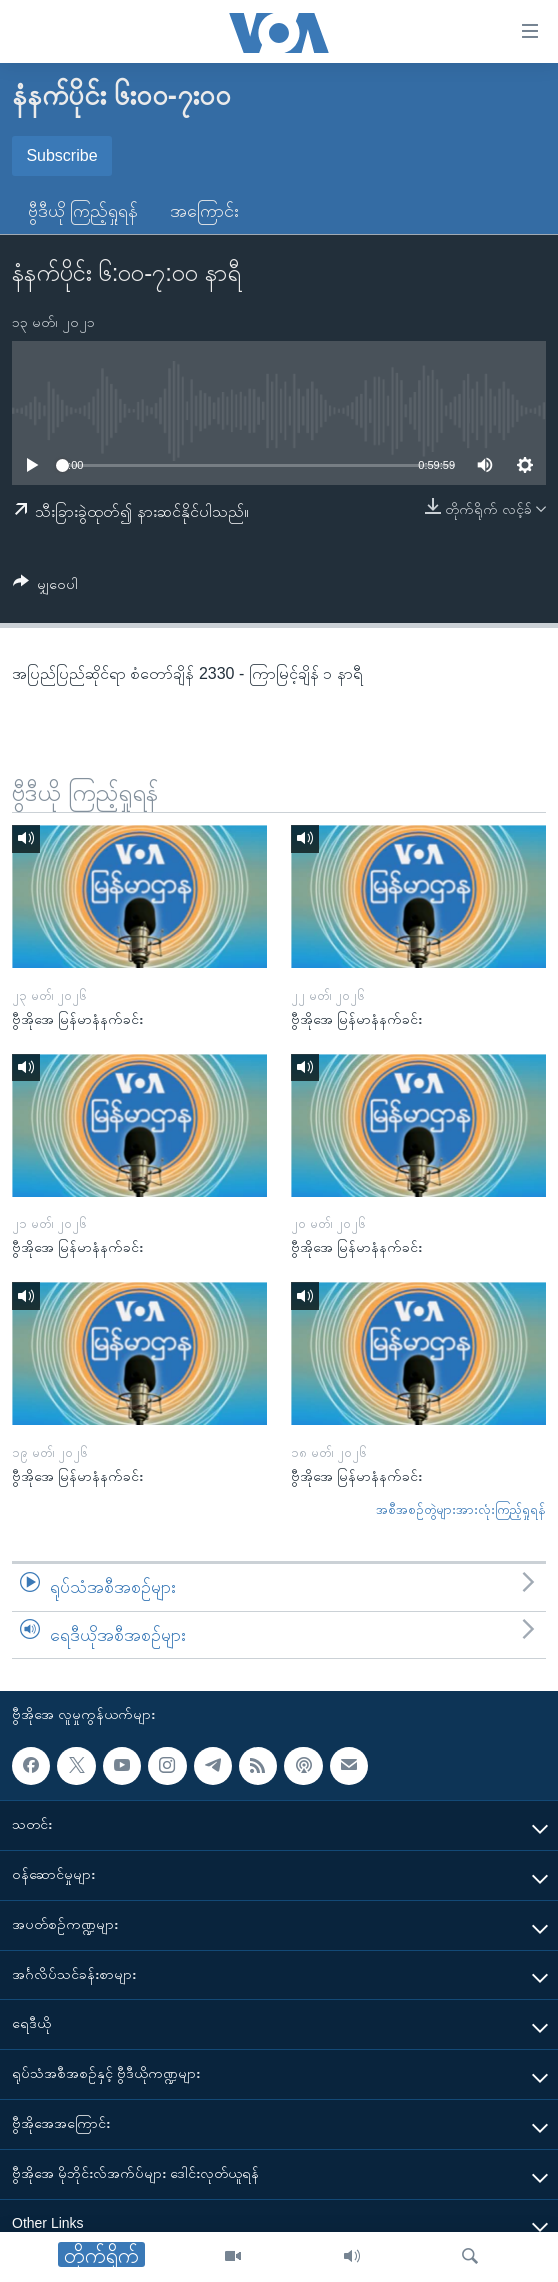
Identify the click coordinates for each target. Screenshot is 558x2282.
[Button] (45, 587)
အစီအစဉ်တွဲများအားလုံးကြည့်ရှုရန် (461, 1509)
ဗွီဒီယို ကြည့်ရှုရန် (83, 211)
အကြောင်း (204, 211)
